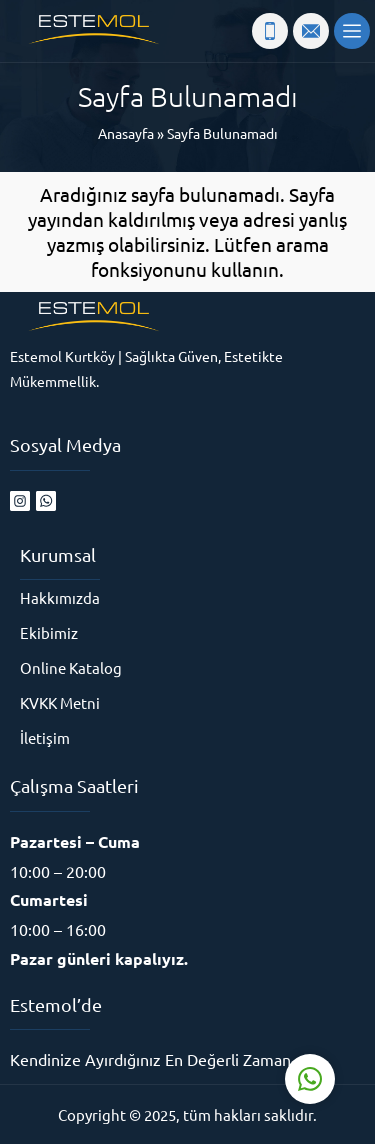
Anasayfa (126, 133)
